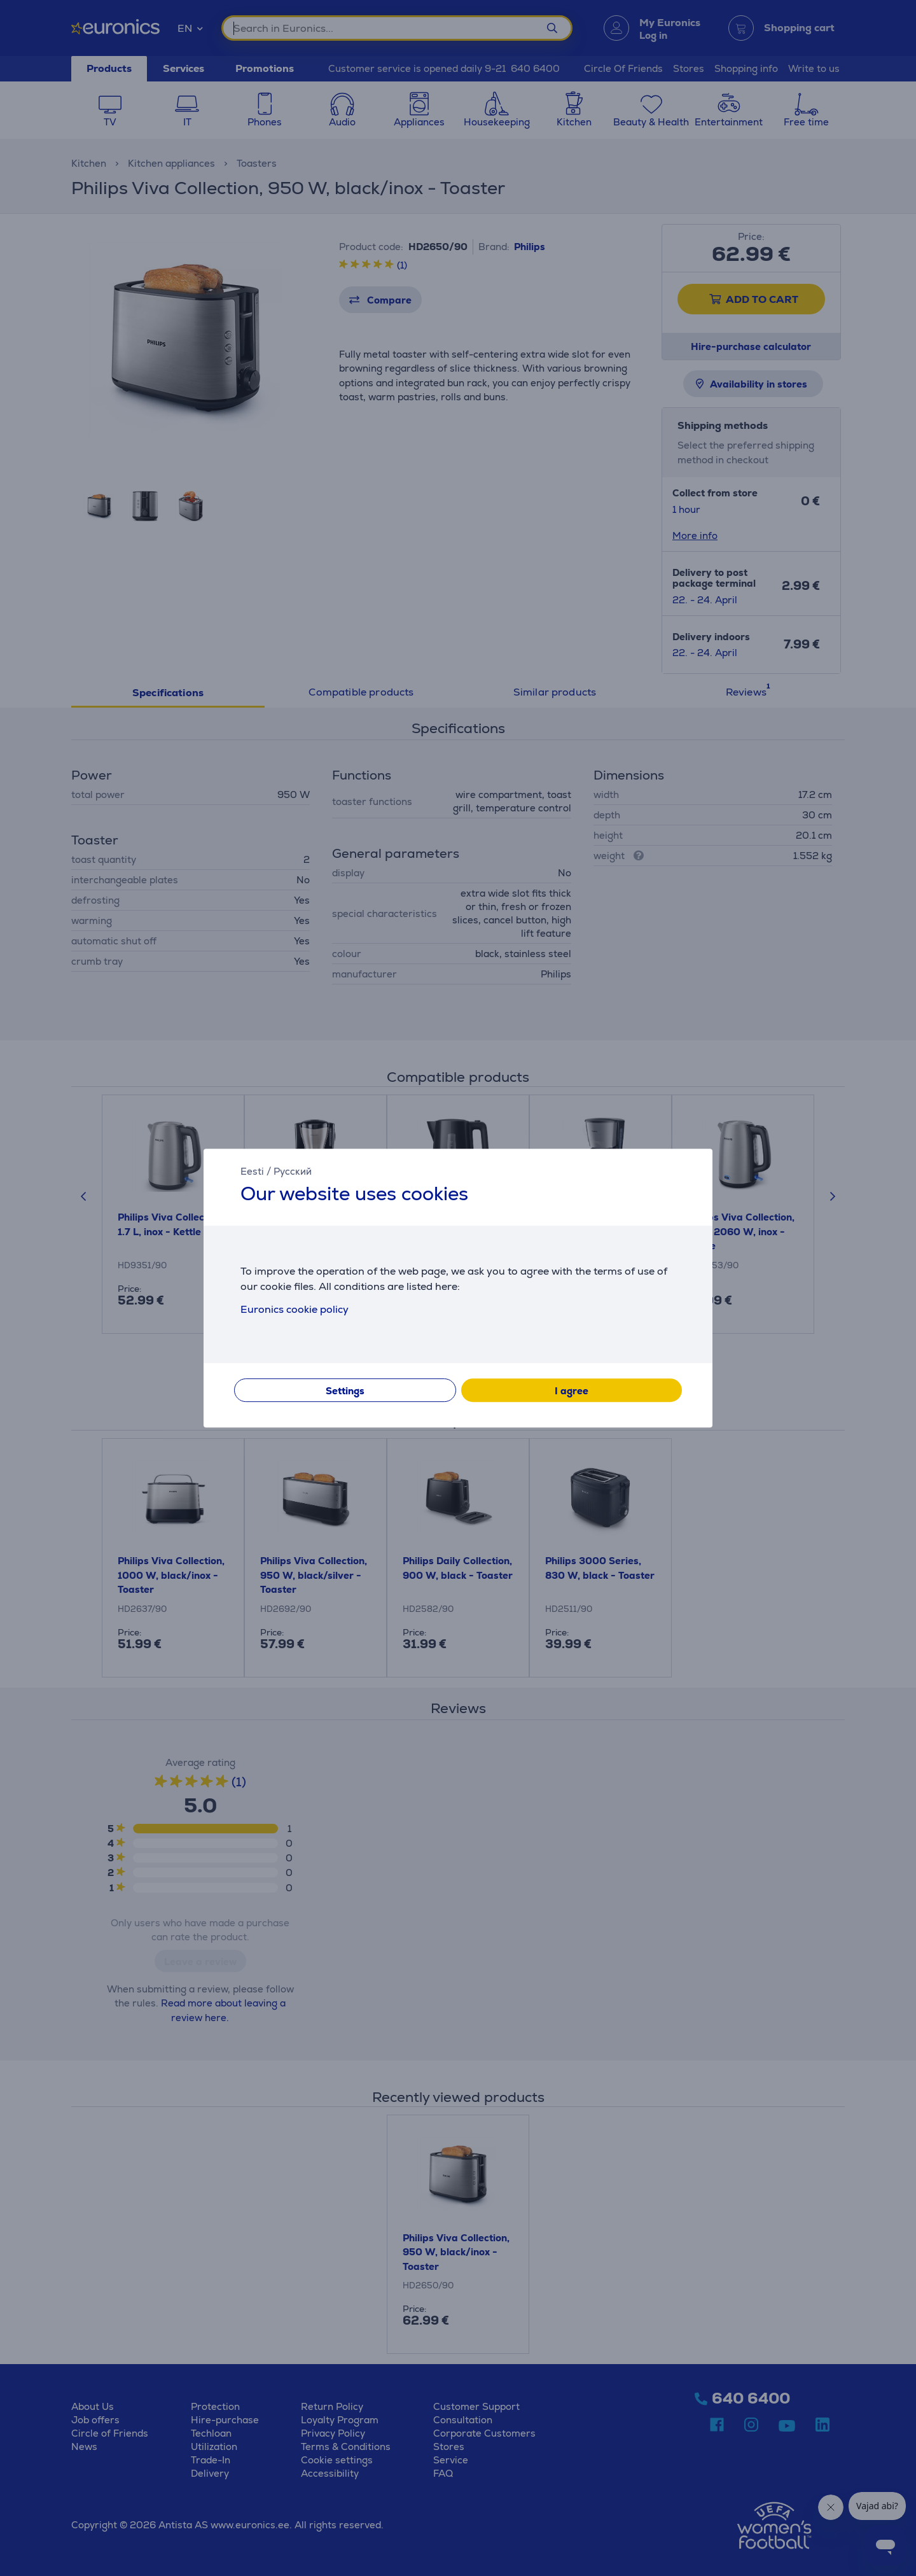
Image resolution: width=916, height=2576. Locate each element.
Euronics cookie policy (294, 1309)
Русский (293, 1171)
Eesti (252, 1171)
